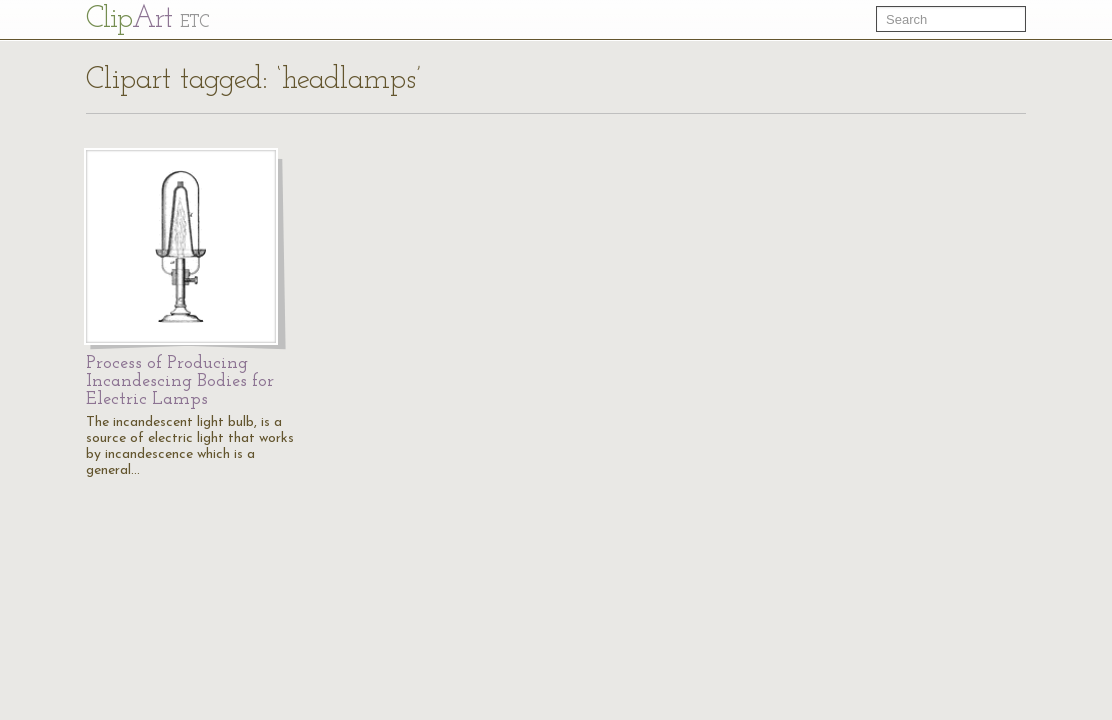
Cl (147, 19)
